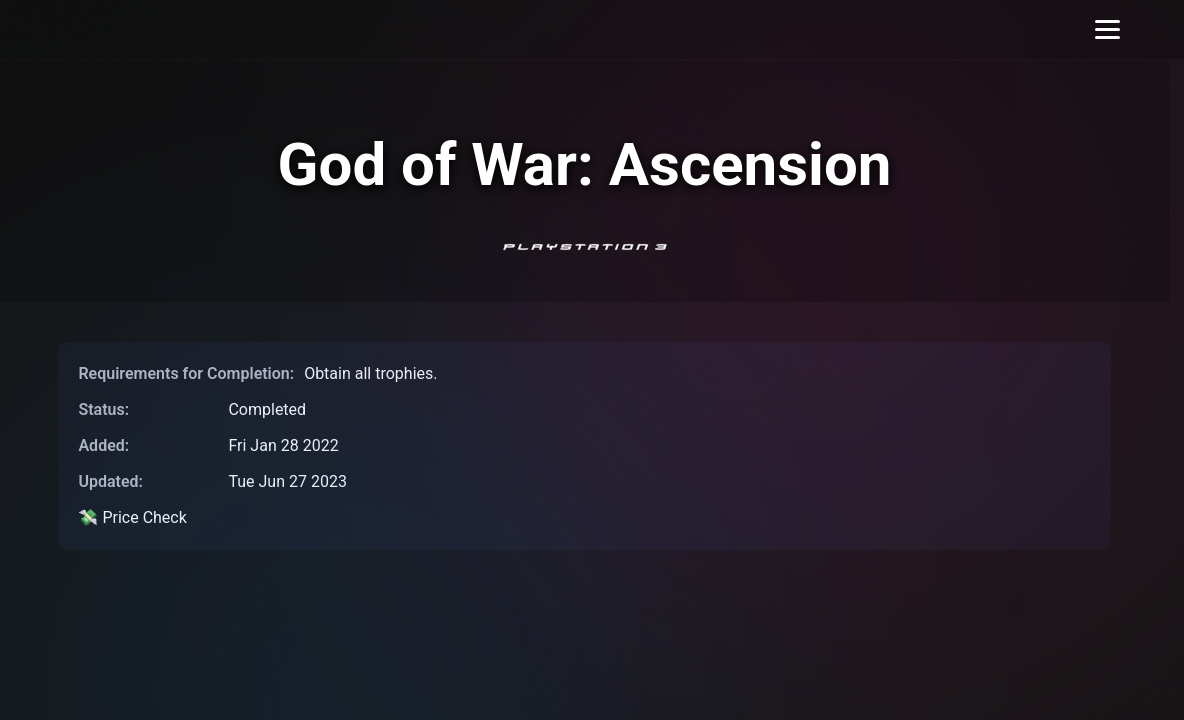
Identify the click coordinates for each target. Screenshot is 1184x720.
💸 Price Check (132, 517)
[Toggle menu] (1107, 29)
